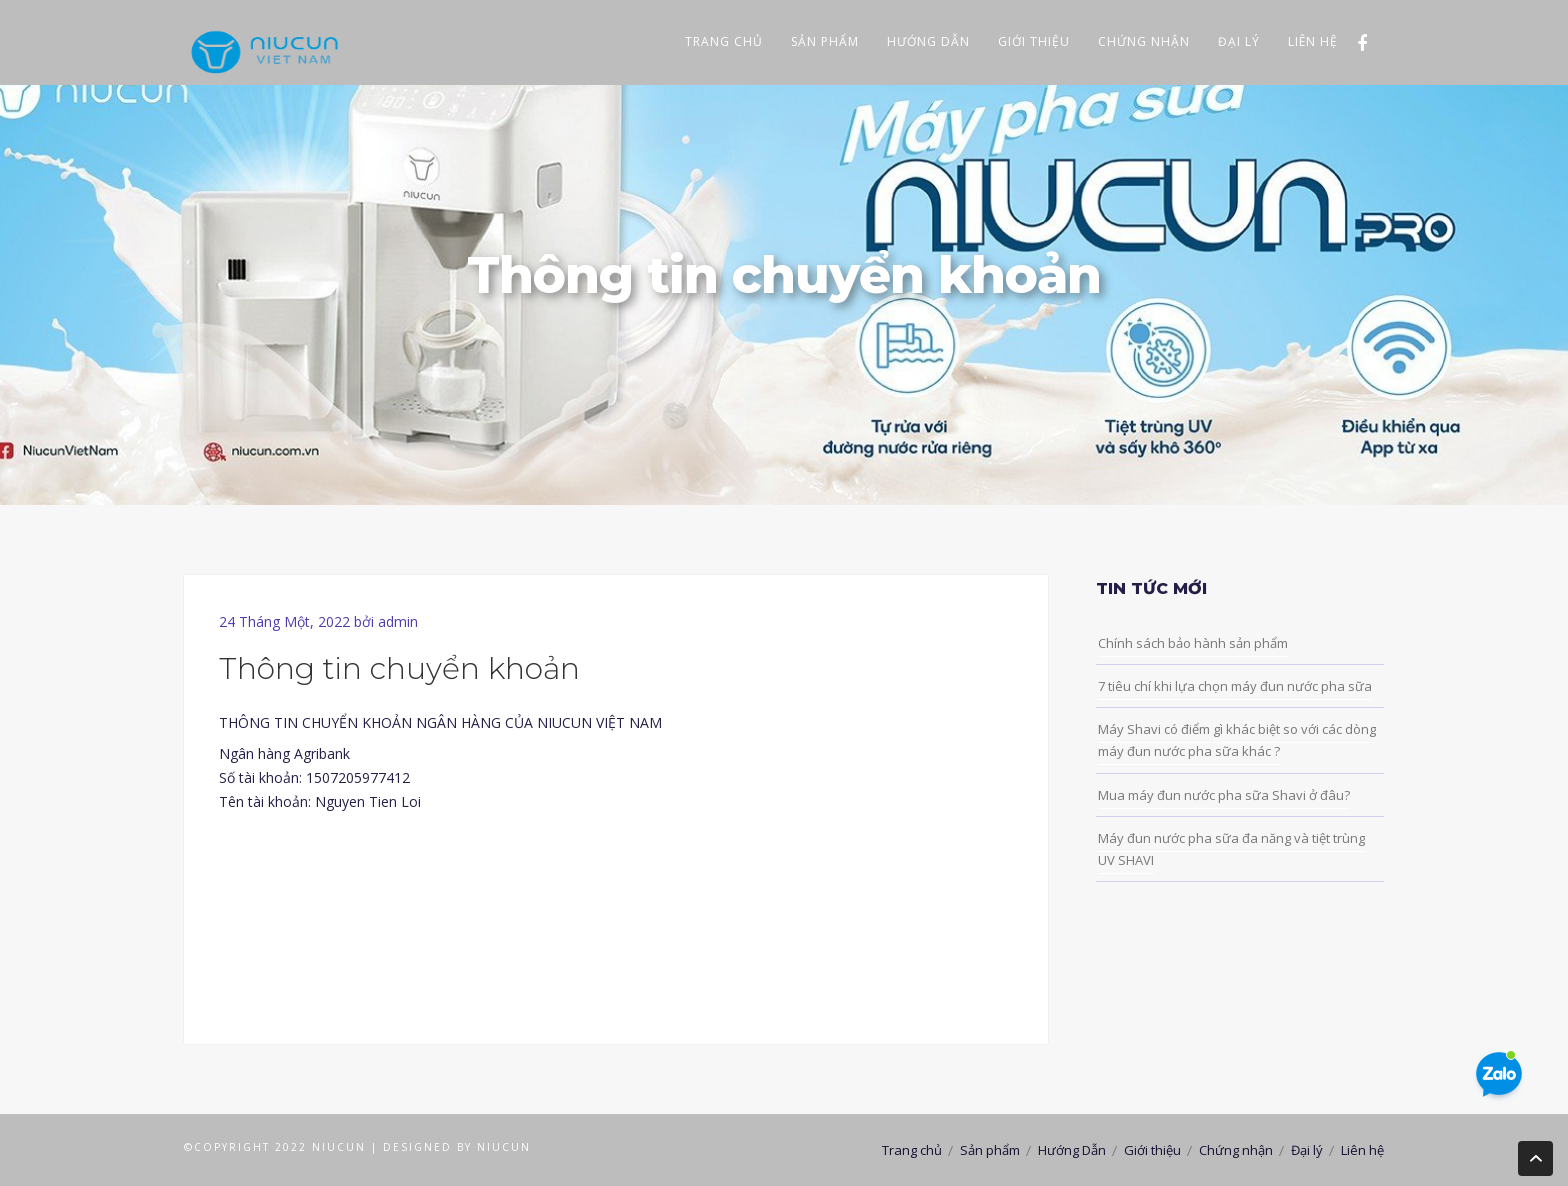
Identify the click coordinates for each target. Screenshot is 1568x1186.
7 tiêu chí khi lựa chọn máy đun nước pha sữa (1235, 686)
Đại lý (1239, 41)
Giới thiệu (1034, 41)
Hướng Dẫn (928, 41)
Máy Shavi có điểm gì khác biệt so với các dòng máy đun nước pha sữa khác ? (1237, 740)
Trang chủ (724, 41)
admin (398, 621)
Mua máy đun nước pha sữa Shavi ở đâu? (1224, 795)
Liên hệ (1313, 41)
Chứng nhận (1144, 41)
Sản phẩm (825, 41)
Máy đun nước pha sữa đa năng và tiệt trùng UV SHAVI (1231, 849)
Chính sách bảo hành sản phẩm (1193, 643)
